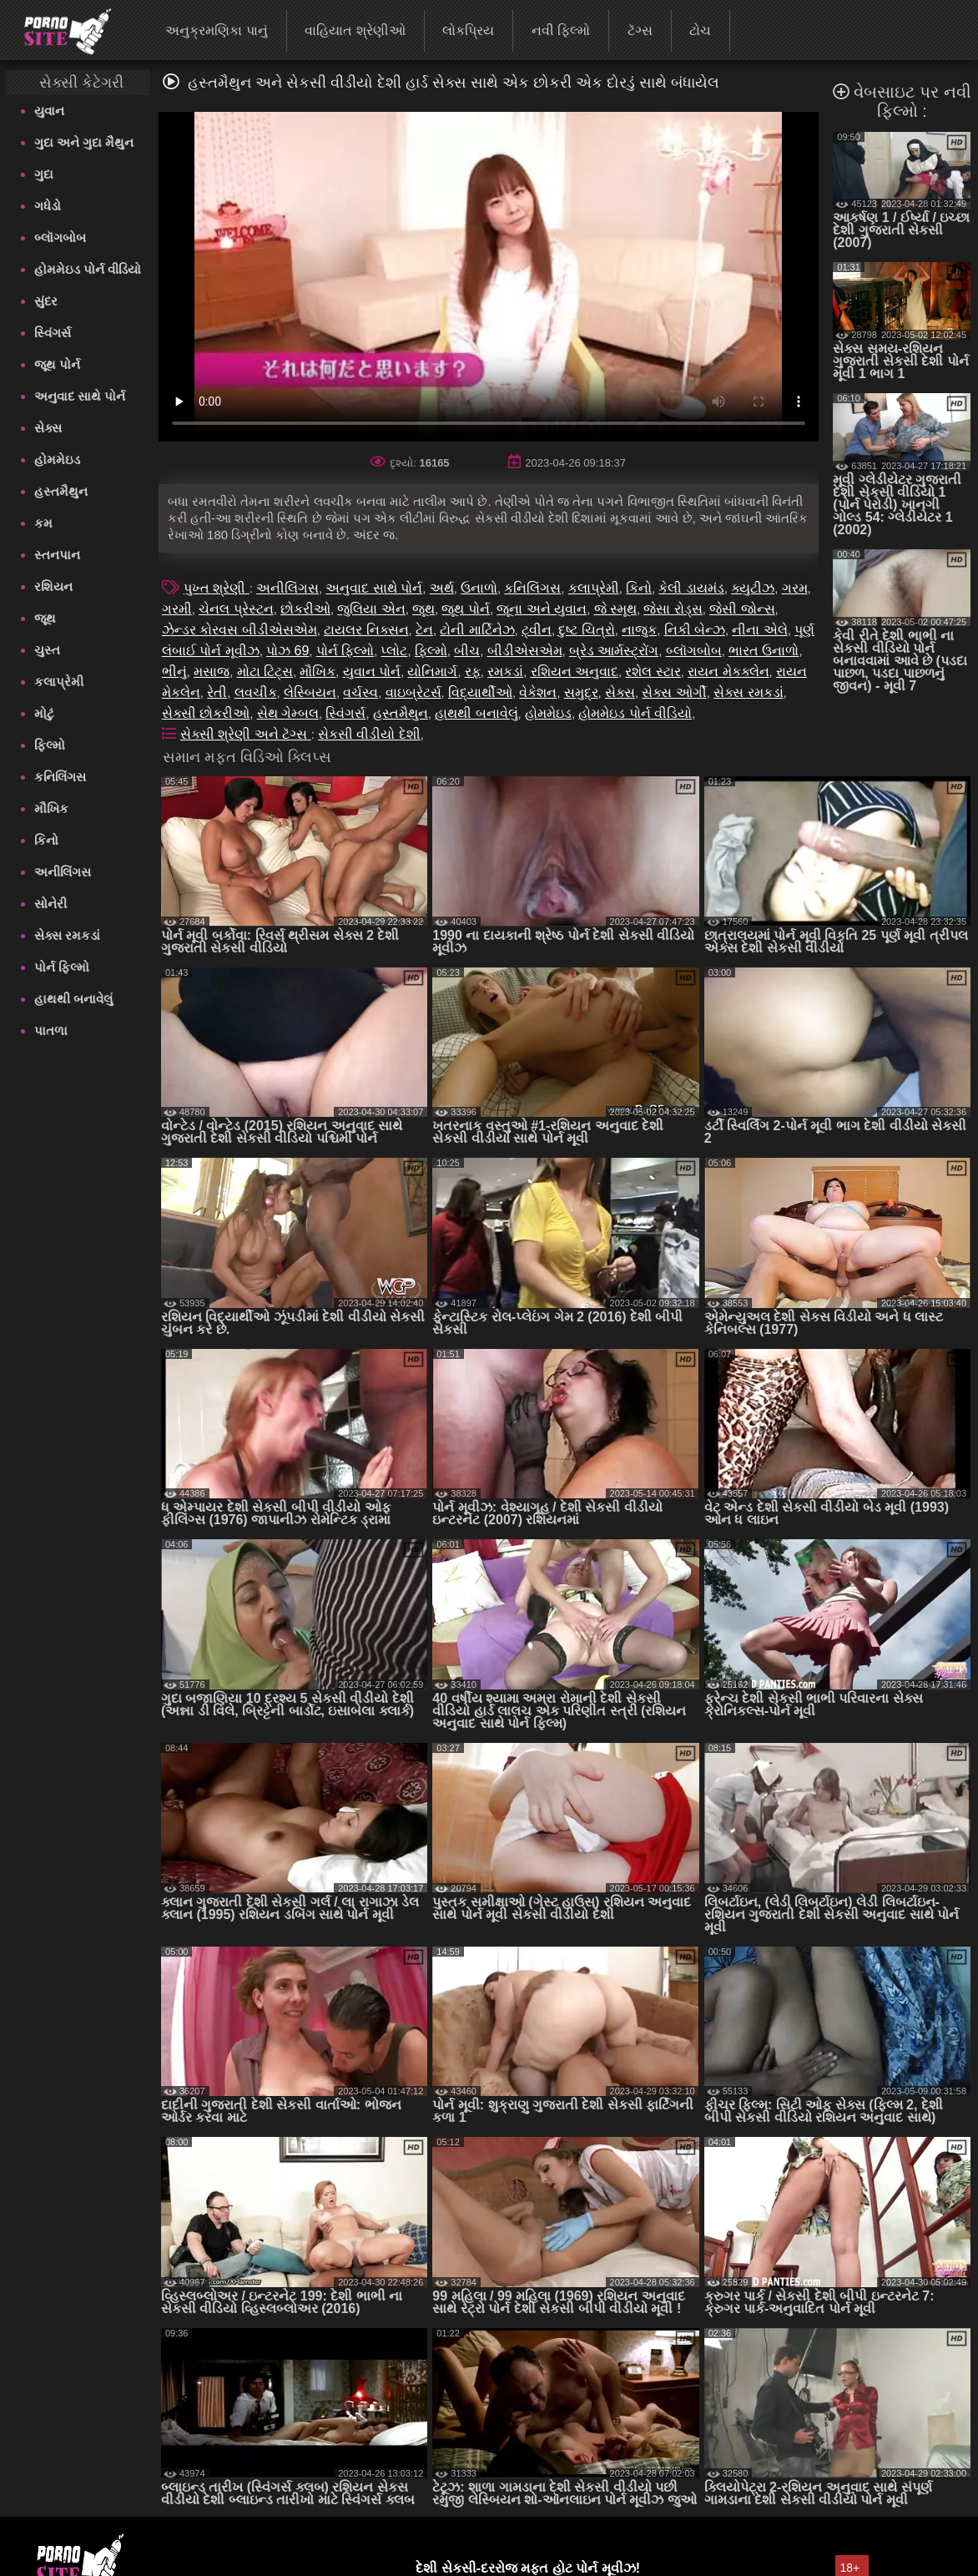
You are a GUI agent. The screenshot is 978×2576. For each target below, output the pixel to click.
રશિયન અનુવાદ (574, 671)
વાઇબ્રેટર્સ (413, 692)
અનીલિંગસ (62, 872)
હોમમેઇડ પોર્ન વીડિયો (87, 269)
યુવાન (49, 111)
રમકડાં (505, 671)
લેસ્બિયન (310, 692)
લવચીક (255, 692)
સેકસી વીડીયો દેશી (369, 734)
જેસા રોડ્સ (672, 609)
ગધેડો (47, 206)
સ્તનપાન (57, 555)
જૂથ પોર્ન (57, 364)
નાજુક (639, 630)
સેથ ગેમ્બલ (288, 713)
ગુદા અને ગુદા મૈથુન (84, 142)
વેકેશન (538, 692)
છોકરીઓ (305, 609)
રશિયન (53, 586)
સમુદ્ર (581, 692)
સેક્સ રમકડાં (67, 935)
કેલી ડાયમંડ (690, 588)
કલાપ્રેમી (58, 681)
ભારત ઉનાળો (763, 651)
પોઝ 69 (287, 651)
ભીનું (174, 671)
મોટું (44, 713)
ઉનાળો (479, 588)
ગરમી (177, 609)
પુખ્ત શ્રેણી (217, 588)
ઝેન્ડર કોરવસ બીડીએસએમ (239, 630)
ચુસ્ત (47, 650)
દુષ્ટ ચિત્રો (586, 630)
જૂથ (45, 618)
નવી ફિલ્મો (561, 30)
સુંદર (46, 301)
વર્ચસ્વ (360, 692)
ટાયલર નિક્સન (366, 630)
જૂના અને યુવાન (542, 609)
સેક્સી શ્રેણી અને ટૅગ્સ (245, 734)
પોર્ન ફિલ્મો (61, 967)
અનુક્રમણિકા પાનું (216, 30)
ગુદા (43, 174)
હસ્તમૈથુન (61, 491)
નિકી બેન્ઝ (694, 630)
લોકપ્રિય (468, 30)
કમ (43, 523)
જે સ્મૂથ (615, 609)
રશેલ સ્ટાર (652, 671)
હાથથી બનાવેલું (73, 999)
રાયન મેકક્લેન (728, 671)
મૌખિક (51, 808)
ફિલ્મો (49, 745)
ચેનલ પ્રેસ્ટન (236, 609)
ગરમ (795, 588)
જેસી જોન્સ (741, 609)
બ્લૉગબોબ (60, 237)
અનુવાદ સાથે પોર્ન (79, 396)
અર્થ (442, 588)
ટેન (424, 630)
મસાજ (211, 671)
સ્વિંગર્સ (52, 333)
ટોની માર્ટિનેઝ (477, 630)
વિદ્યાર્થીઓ (480, 692)
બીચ (467, 651)
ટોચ (700, 30)
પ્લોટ (394, 651)
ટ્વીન (537, 630)
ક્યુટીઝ (752, 588)
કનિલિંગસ (60, 777)
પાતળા (51, 1030)
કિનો (46, 840)
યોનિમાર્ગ (432, 671)
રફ (473, 671)
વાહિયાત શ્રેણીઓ (355, 30)
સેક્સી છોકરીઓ (206, 713)
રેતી (217, 692)
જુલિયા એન (371, 609)
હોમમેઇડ (57, 459)
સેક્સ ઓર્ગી (674, 692)
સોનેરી (50, 904)
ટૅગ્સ (640, 30)
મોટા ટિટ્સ (265, 671)
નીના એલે (759, 630)
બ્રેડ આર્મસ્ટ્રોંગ (613, 651)
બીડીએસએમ (524, 651)
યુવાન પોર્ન (372, 671)
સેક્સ (48, 428)
